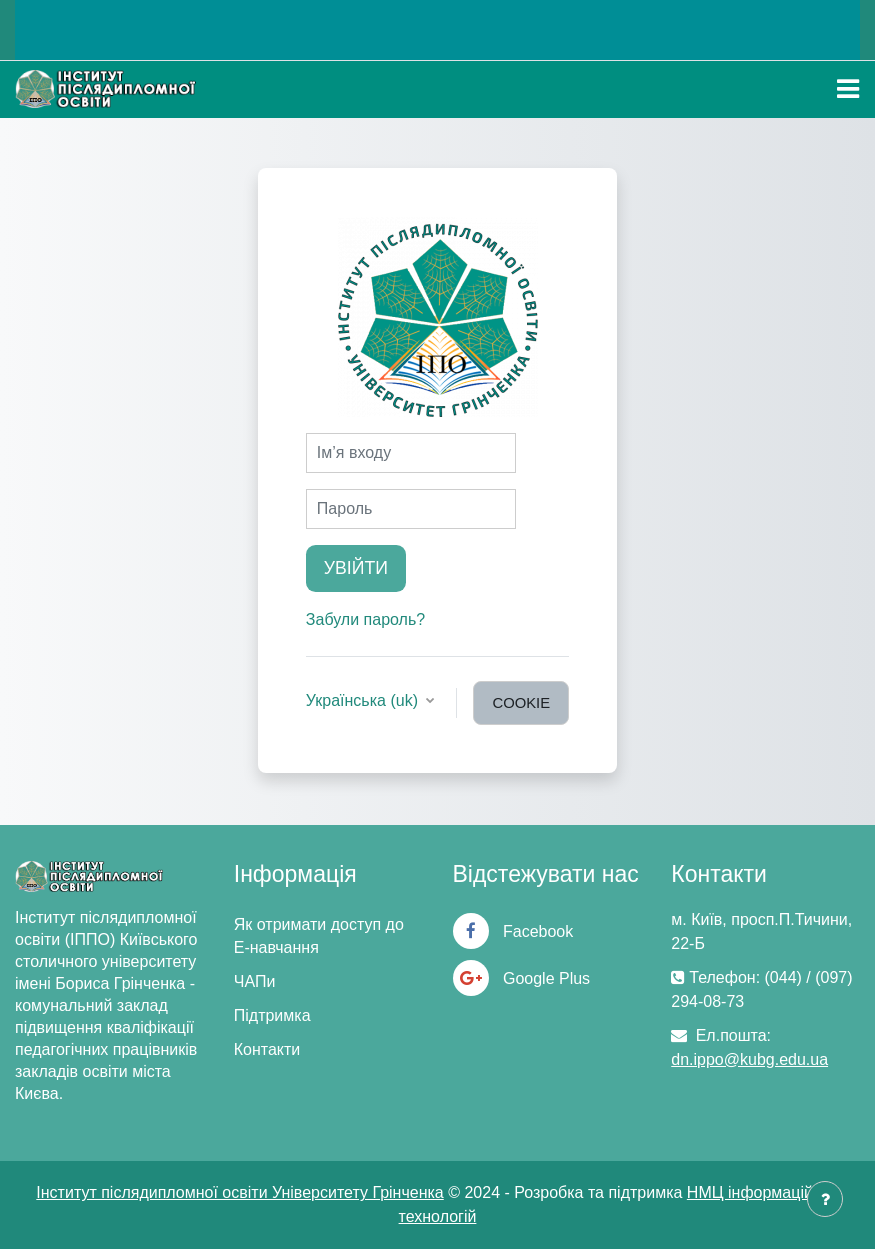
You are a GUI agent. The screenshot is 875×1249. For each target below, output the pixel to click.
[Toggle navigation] (848, 89)
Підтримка (272, 1015)
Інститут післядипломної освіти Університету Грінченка (239, 1192)
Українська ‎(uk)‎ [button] (364, 700)
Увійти (356, 568)
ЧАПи (255, 981)
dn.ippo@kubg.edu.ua (749, 1059)
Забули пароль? (365, 619)
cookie (521, 703)
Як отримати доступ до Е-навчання (319, 936)
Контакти (267, 1049)
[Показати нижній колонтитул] (825, 1199)
